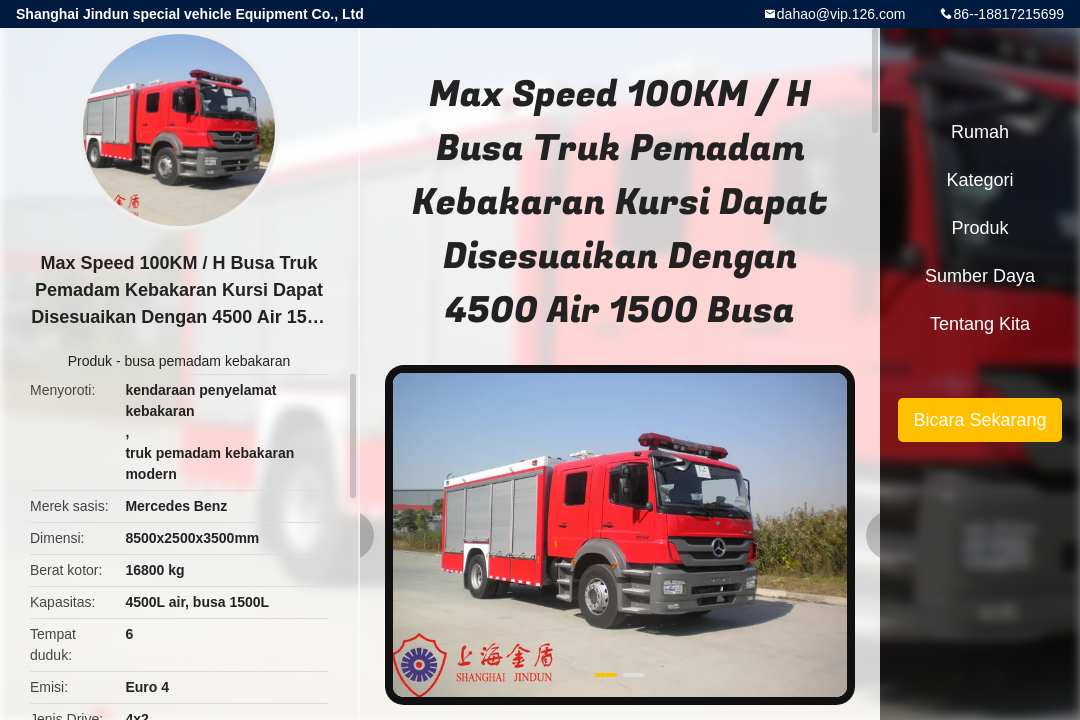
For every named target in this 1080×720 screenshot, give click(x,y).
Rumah (980, 132)
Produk (90, 361)
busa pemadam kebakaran (208, 361)
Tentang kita (980, 324)
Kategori (979, 180)
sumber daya (980, 276)
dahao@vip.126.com (841, 14)
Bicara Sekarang (979, 420)
